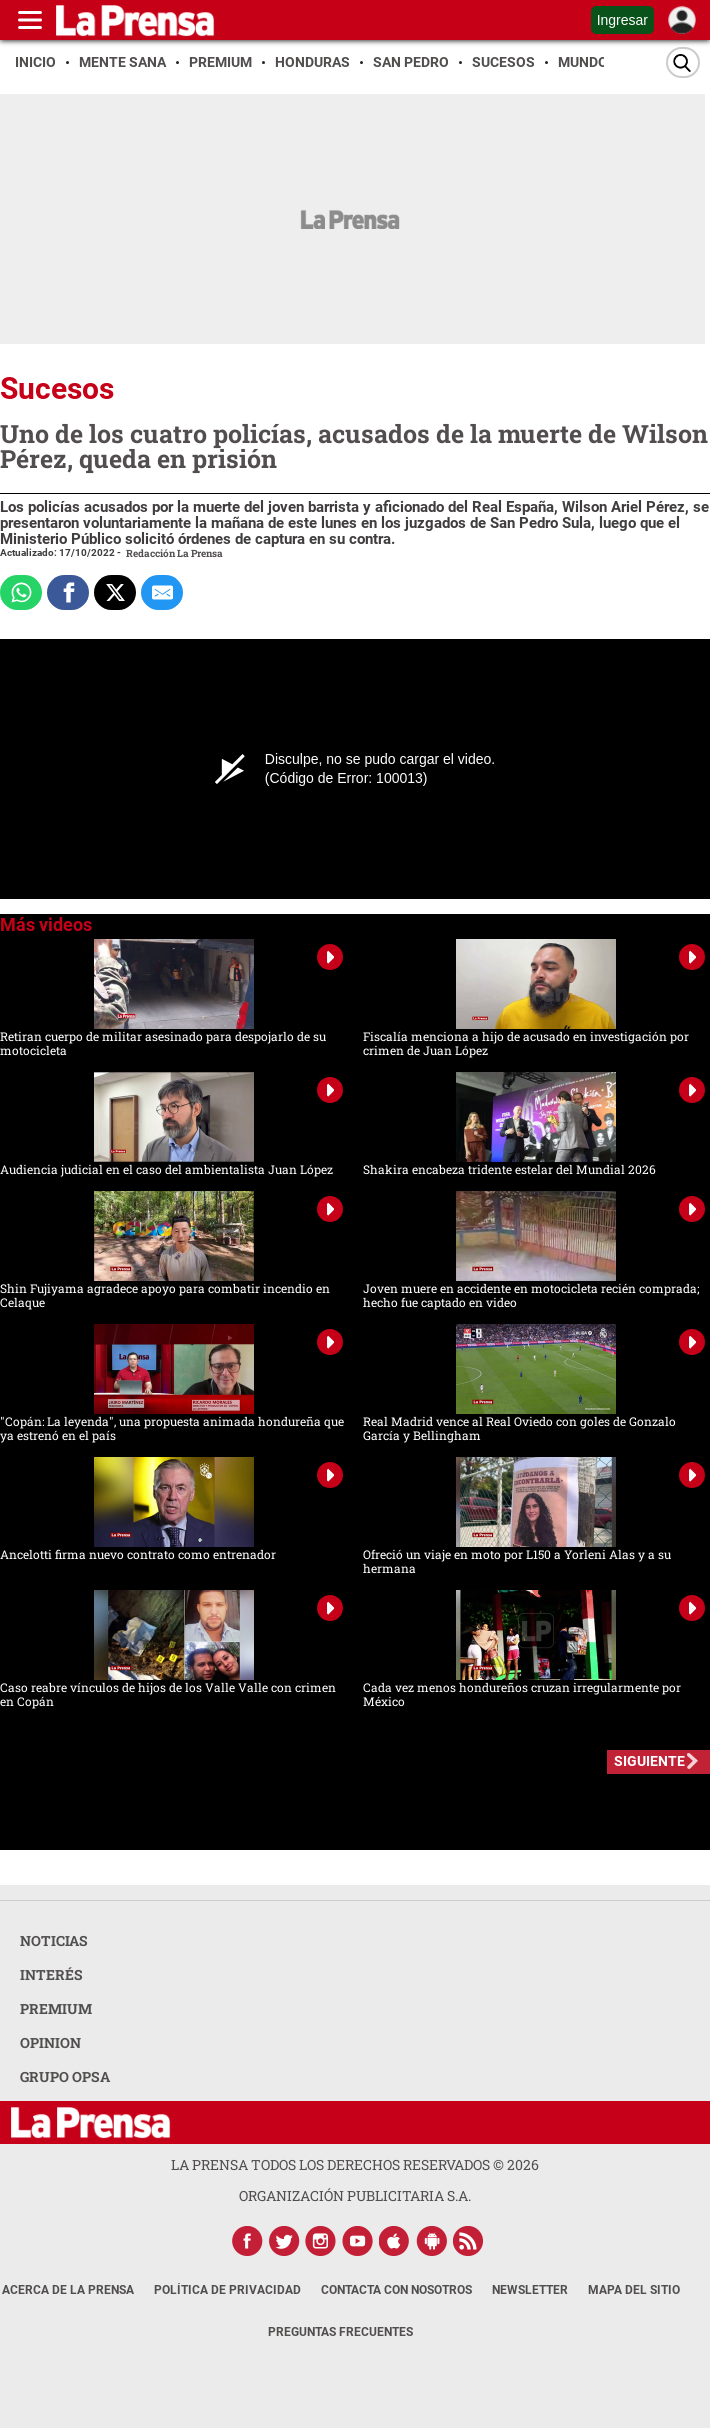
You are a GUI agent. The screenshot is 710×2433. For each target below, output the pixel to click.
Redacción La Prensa (174, 553)
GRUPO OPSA (65, 2076)
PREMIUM (56, 2008)
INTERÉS (51, 1974)
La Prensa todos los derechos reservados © (355, 2164)
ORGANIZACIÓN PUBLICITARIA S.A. (355, 2195)
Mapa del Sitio (634, 2290)
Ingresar (622, 20)
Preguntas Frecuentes (340, 2332)
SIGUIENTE (649, 1761)
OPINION (50, 2042)
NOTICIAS (54, 1940)
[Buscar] (683, 62)
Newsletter (530, 2290)
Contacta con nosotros (396, 2290)
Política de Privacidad (227, 2290)
